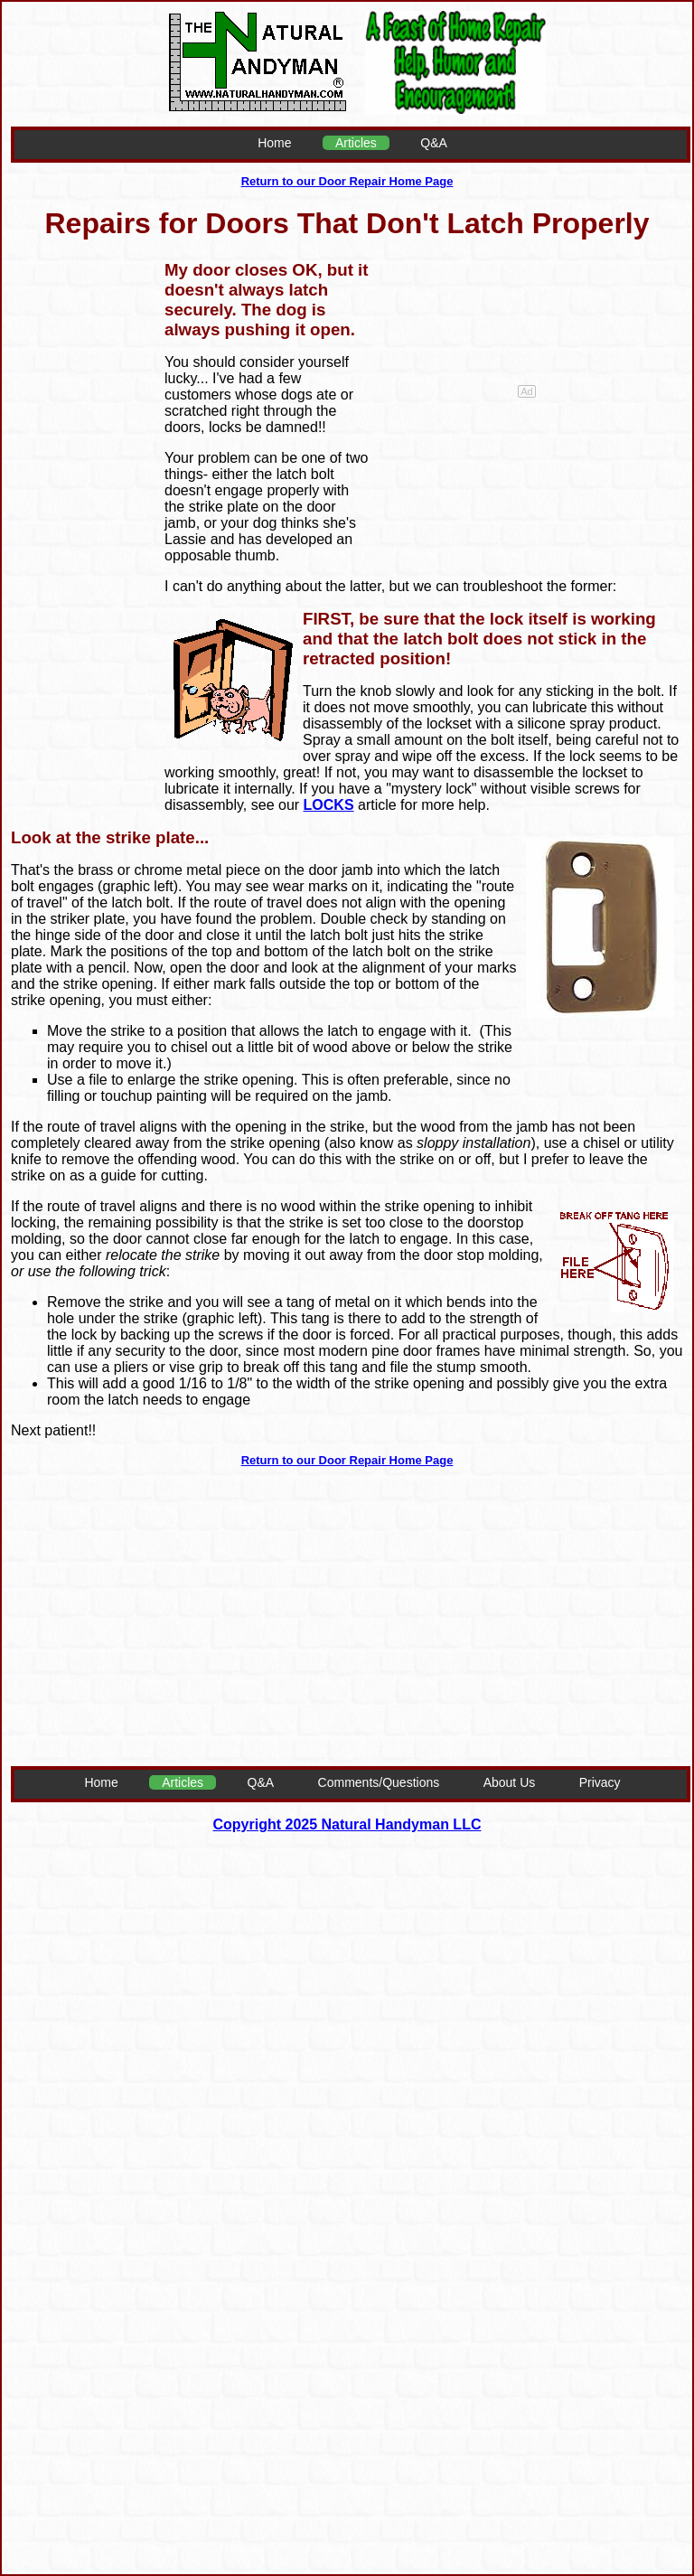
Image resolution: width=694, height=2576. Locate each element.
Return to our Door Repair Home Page (347, 181)
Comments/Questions (379, 1782)
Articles (356, 143)
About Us (509, 1782)
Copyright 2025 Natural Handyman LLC (347, 1824)
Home (274, 143)
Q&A (433, 143)
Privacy (600, 1782)
